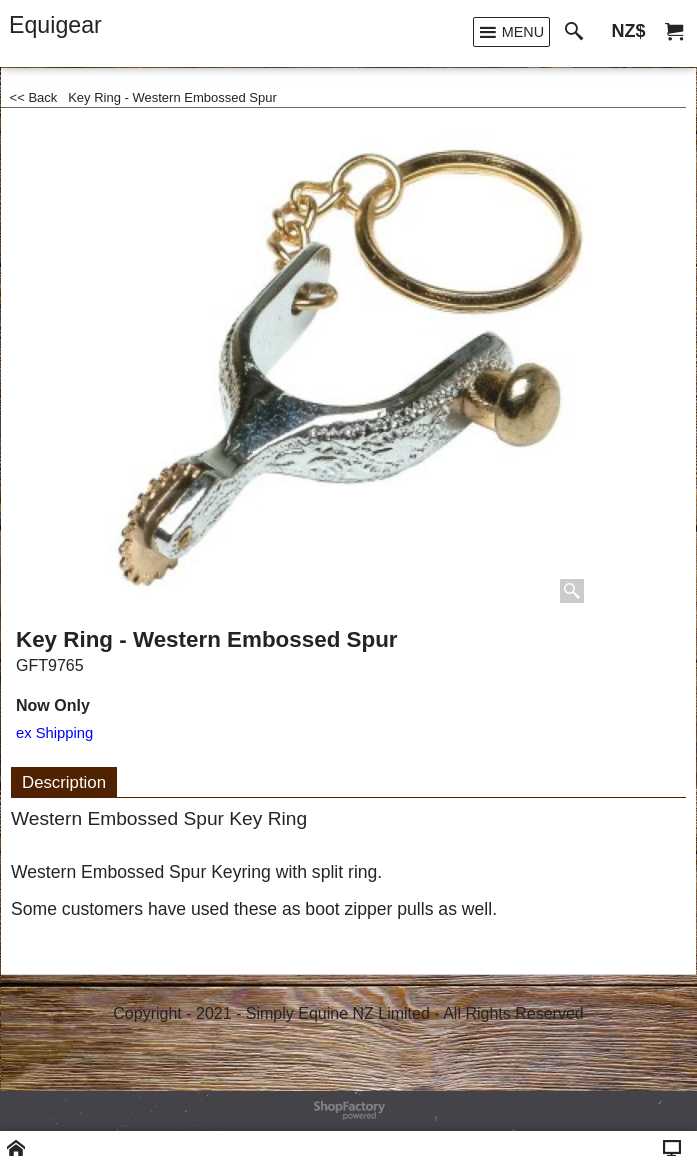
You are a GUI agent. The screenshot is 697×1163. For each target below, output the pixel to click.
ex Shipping (54, 733)
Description (64, 782)
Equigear (55, 25)
